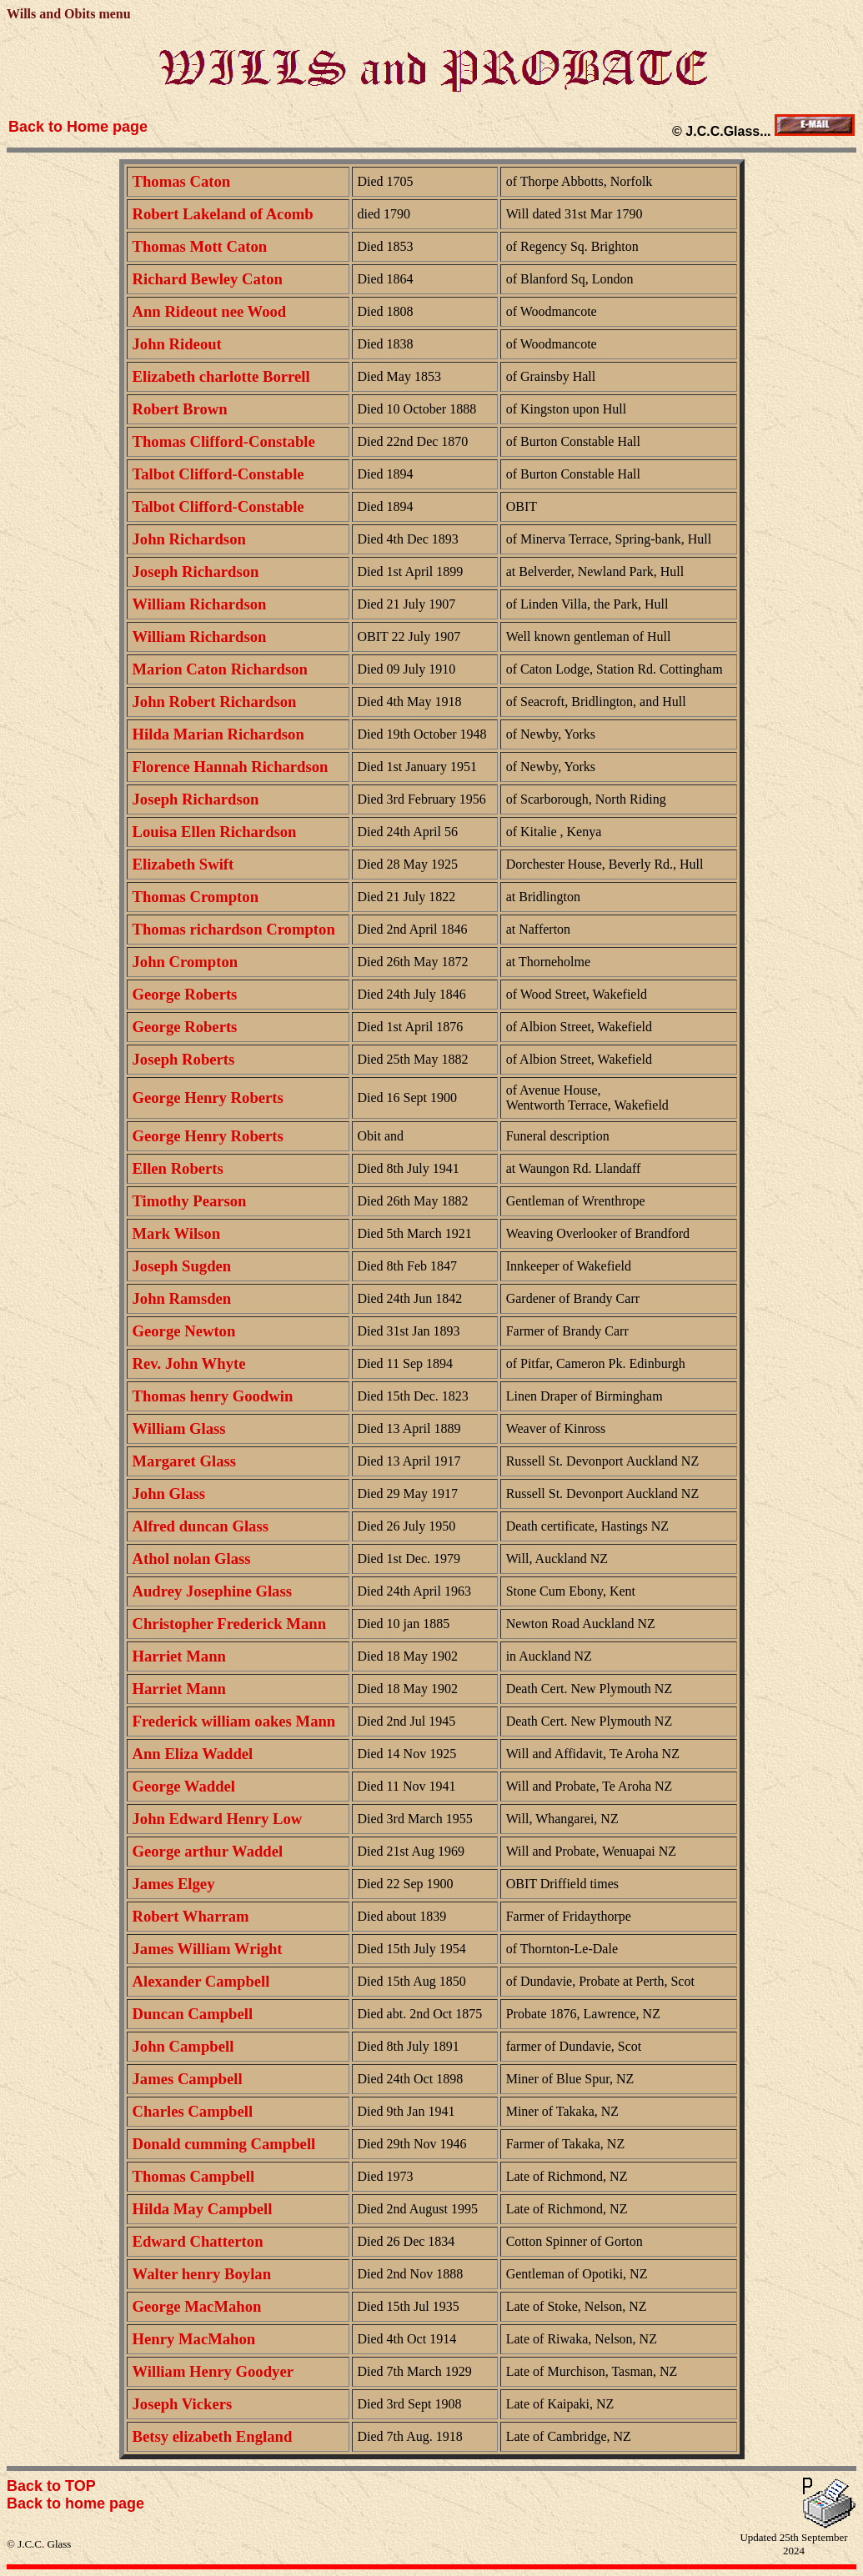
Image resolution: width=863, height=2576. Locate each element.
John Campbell (183, 2046)
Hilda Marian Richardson (218, 734)
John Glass (169, 1493)
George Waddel (184, 1786)
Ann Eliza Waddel (193, 1753)
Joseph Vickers (183, 2404)
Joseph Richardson (196, 571)
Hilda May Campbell (203, 2209)
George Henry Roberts (208, 1097)
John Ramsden (182, 1298)
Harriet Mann (179, 1656)
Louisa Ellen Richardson (215, 831)
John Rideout (177, 344)
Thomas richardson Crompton (234, 929)
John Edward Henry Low (218, 1818)
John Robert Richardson (215, 701)
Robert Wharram (191, 1916)
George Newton (184, 1331)
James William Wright (208, 1948)
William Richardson (200, 604)
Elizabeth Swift (183, 864)
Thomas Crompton (196, 896)
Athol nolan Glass (192, 1558)
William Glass (179, 1428)
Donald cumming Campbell (224, 2144)
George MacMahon (197, 2306)
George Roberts (185, 994)
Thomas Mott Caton (200, 246)
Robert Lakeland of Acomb (223, 214)
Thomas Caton (182, 181)
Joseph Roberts (184, 1059)
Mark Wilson (177, 1233)
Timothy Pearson (190, 1201)
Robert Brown (180, 409)
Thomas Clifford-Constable (224, 441)
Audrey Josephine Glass (212, 1591)
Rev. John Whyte (189, 1363)
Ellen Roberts (178, 1168)
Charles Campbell (193, 2111)
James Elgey (174, 1883)
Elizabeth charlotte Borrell (221, 376)
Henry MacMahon (194, 2339)
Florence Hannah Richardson (231, 766)
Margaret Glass (185, 1461)
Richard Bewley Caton (208, 279)
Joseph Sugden (182, 1266)
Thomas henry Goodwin (213, 1396)
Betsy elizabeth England (213, 2436)
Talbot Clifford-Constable (218, 474)
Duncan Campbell (193, 2013)
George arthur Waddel (208, 1851)
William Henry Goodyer (213, 2371)
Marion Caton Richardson (220, 669)
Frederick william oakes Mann (234, 1721)
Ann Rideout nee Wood (210, 311)
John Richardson (189, 539)
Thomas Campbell (194, 2176)
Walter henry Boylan (202, 2274)
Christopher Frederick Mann (230, 1623)
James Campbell (188, 2078)
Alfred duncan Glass (200, 1526)
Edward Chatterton (198, 2241)
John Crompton (185, 961)
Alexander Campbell (201, 1981)
